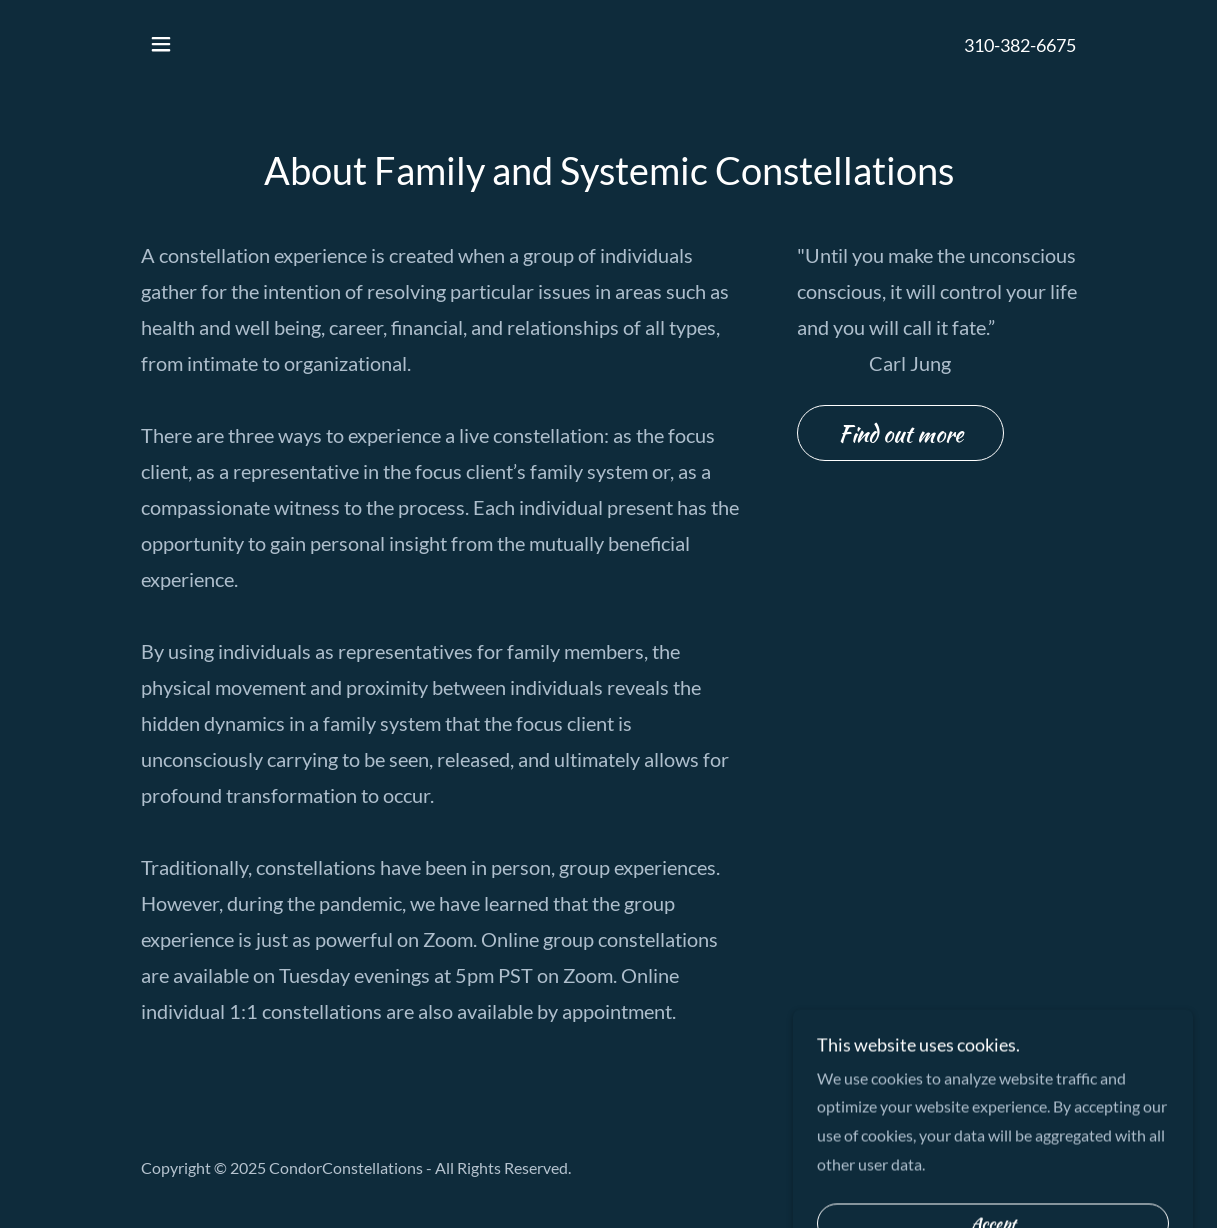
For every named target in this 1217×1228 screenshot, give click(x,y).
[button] (161, 44)
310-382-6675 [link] (1020, 45)
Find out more (900, 433)
